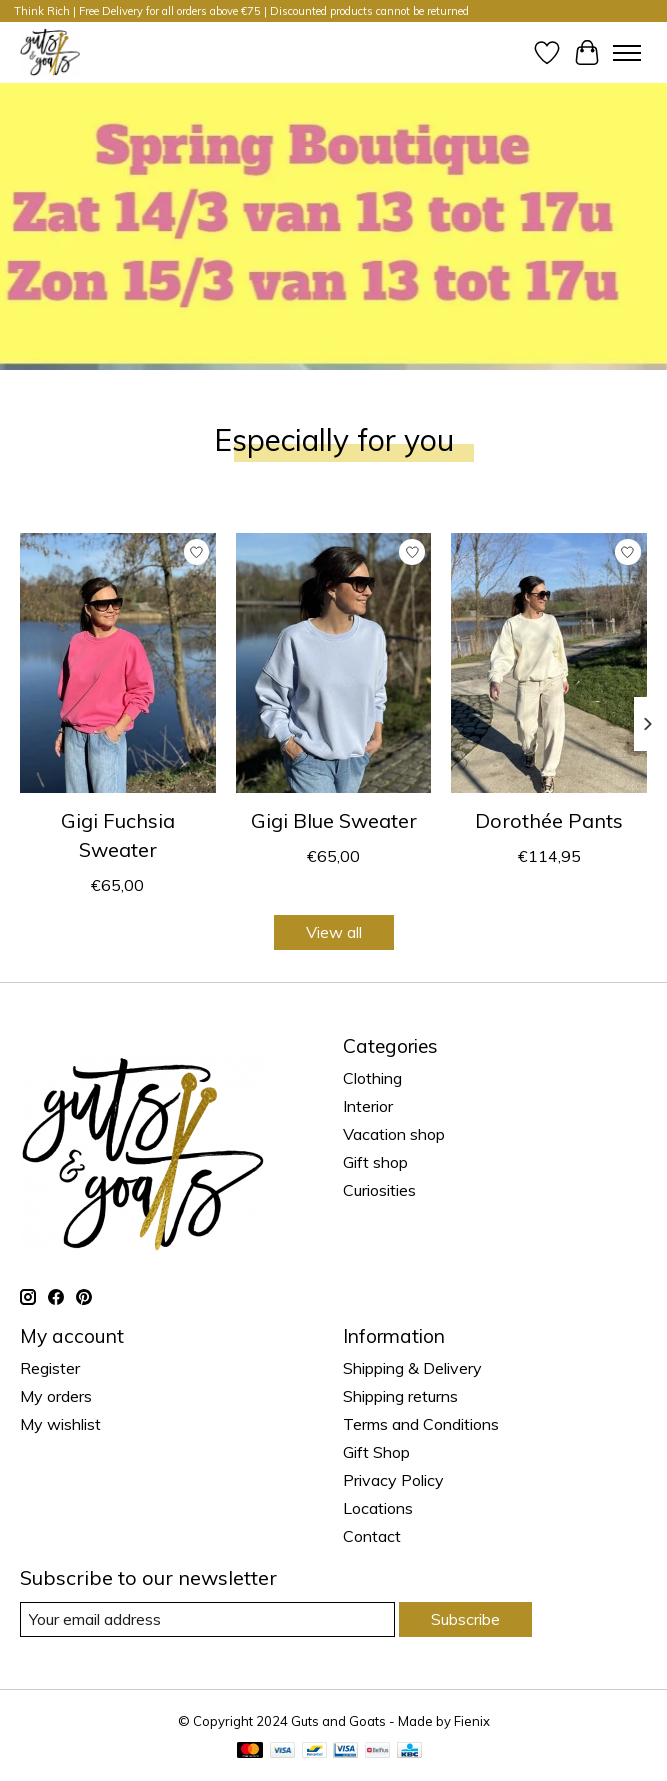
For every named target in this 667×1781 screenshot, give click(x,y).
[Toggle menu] (627, 53)
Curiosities (379, 1190)
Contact (372, 1536)
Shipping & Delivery (412, 1368)
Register (50, 1368)
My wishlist (60, 1424)
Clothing (372, 1078)
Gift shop (375, 1162)
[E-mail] (207, 1619)
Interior (368, 1106)
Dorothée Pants (549, 820)
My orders (56, 1396)
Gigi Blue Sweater (334, 820)
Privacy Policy (393, 1480)
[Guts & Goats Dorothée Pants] (549, 663)
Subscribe (465, 1619)
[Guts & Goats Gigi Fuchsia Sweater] (118, 663)
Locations (378, 1508)
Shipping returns (400, 1396)
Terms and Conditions (421, 1424)
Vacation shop (394, 1134)
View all (334, 932)
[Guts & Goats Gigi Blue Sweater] (334, 663)
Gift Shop (376, 1452)
